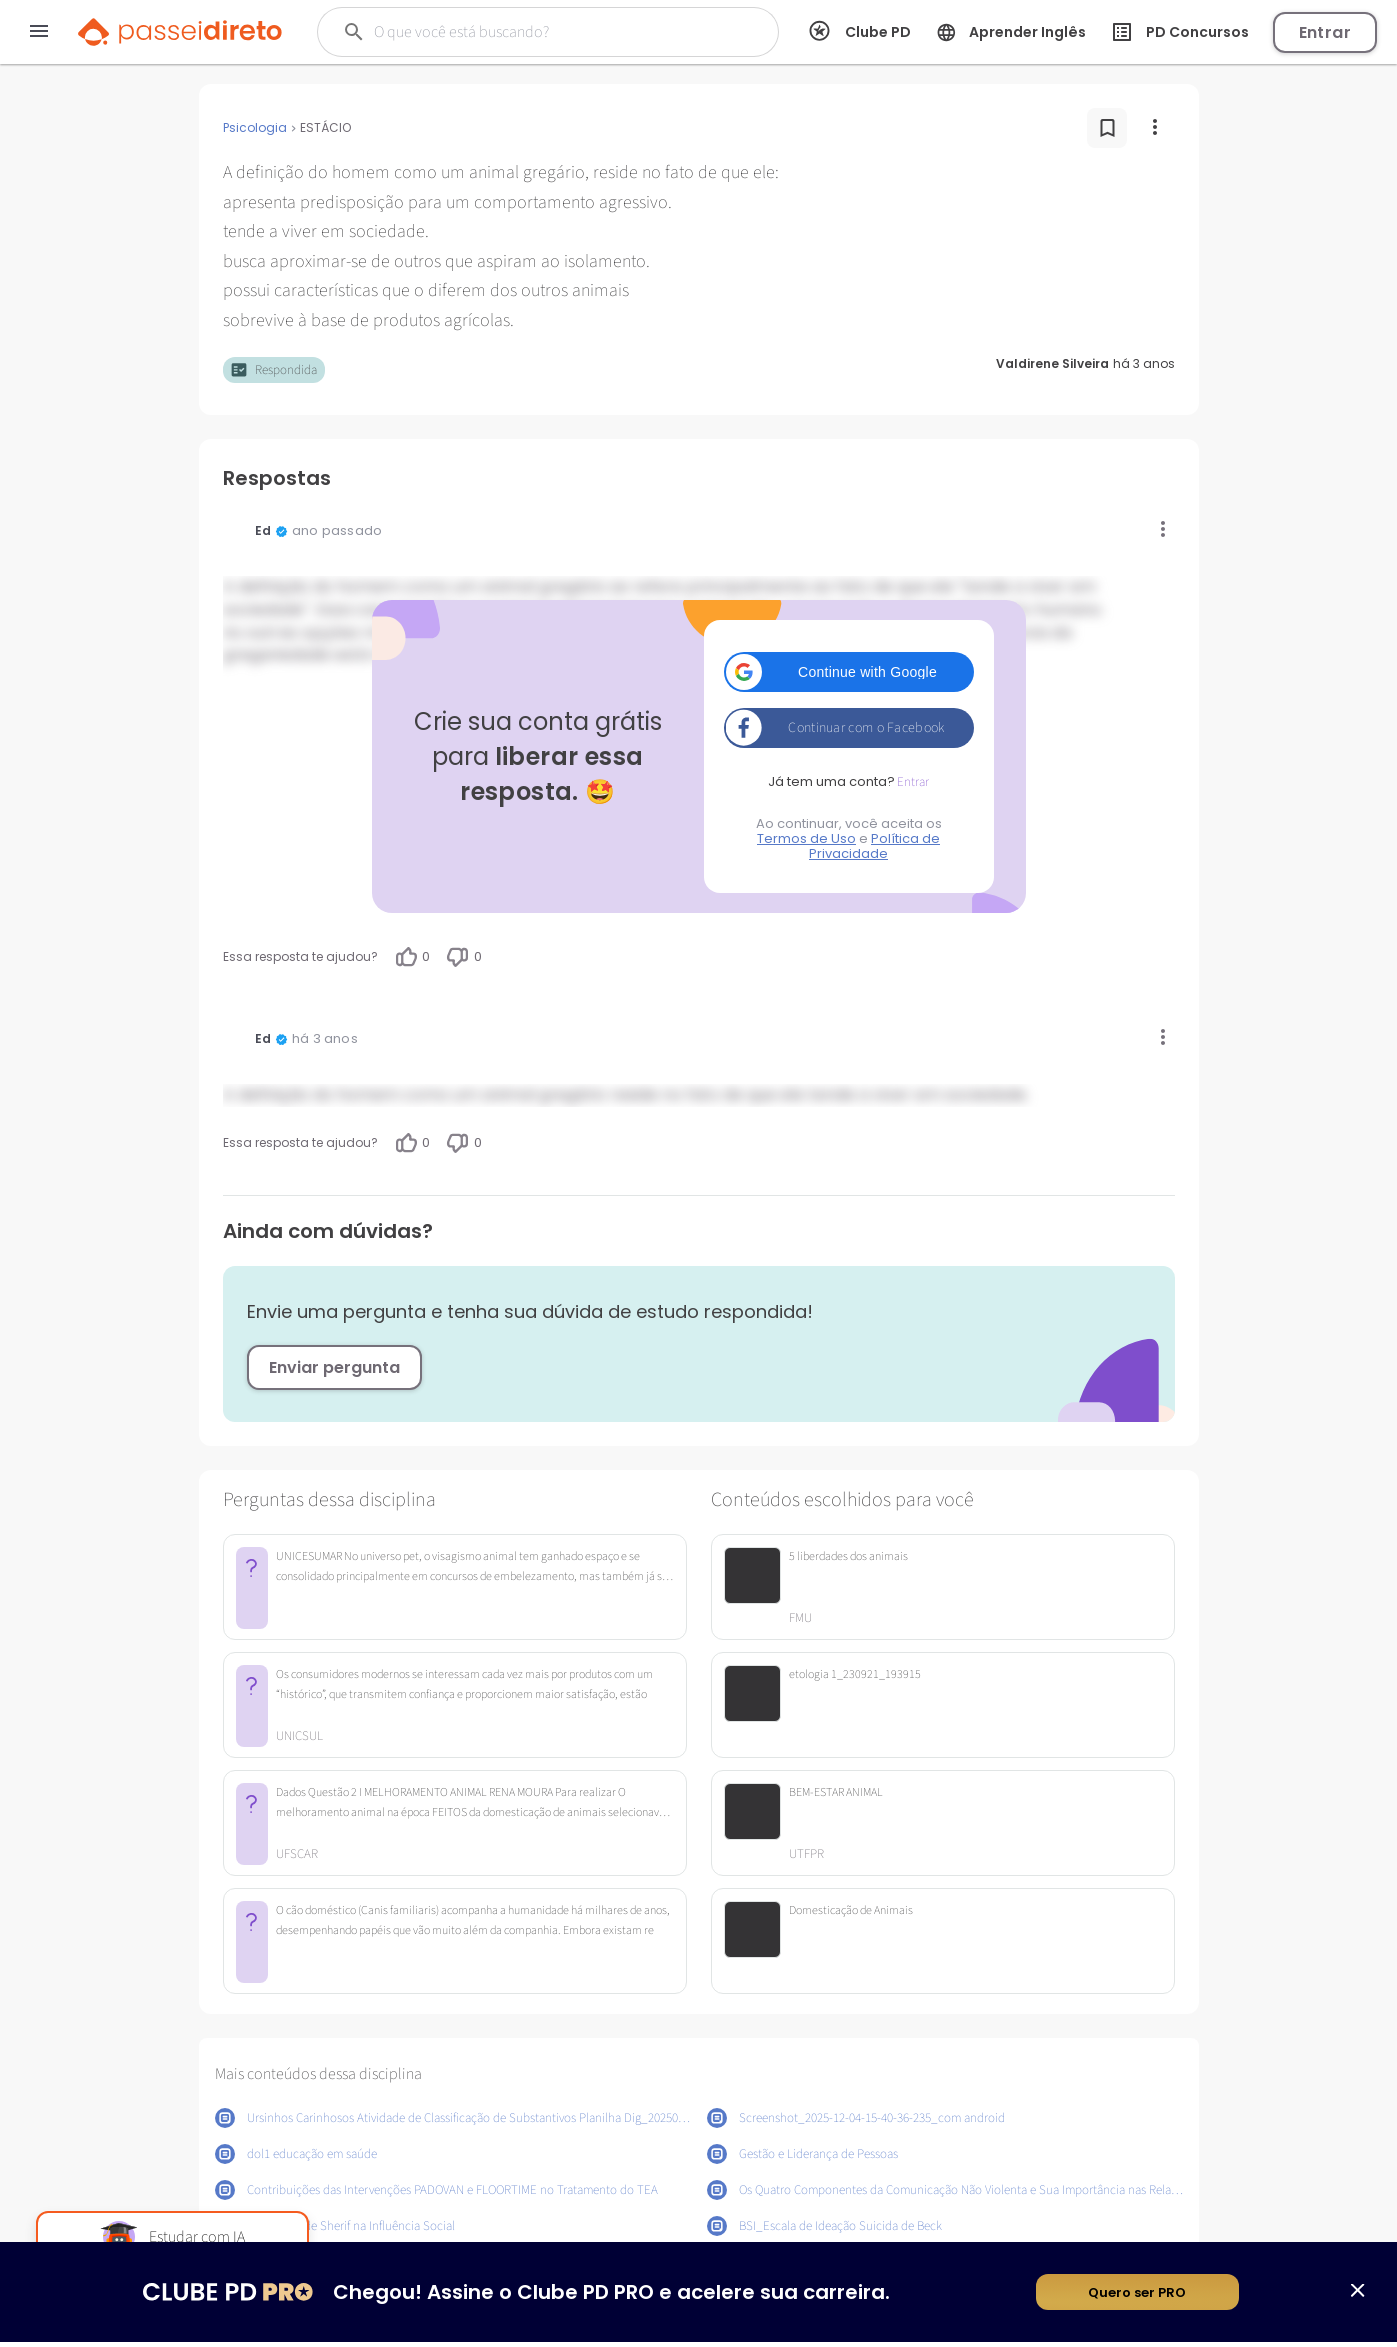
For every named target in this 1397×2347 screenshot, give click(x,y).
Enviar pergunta (334, 1367)
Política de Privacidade (874, 846)
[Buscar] (535, 32)
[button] (849, 672)
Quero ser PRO (1137, 2297)
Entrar (1325, 32)
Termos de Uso (806, 838)
